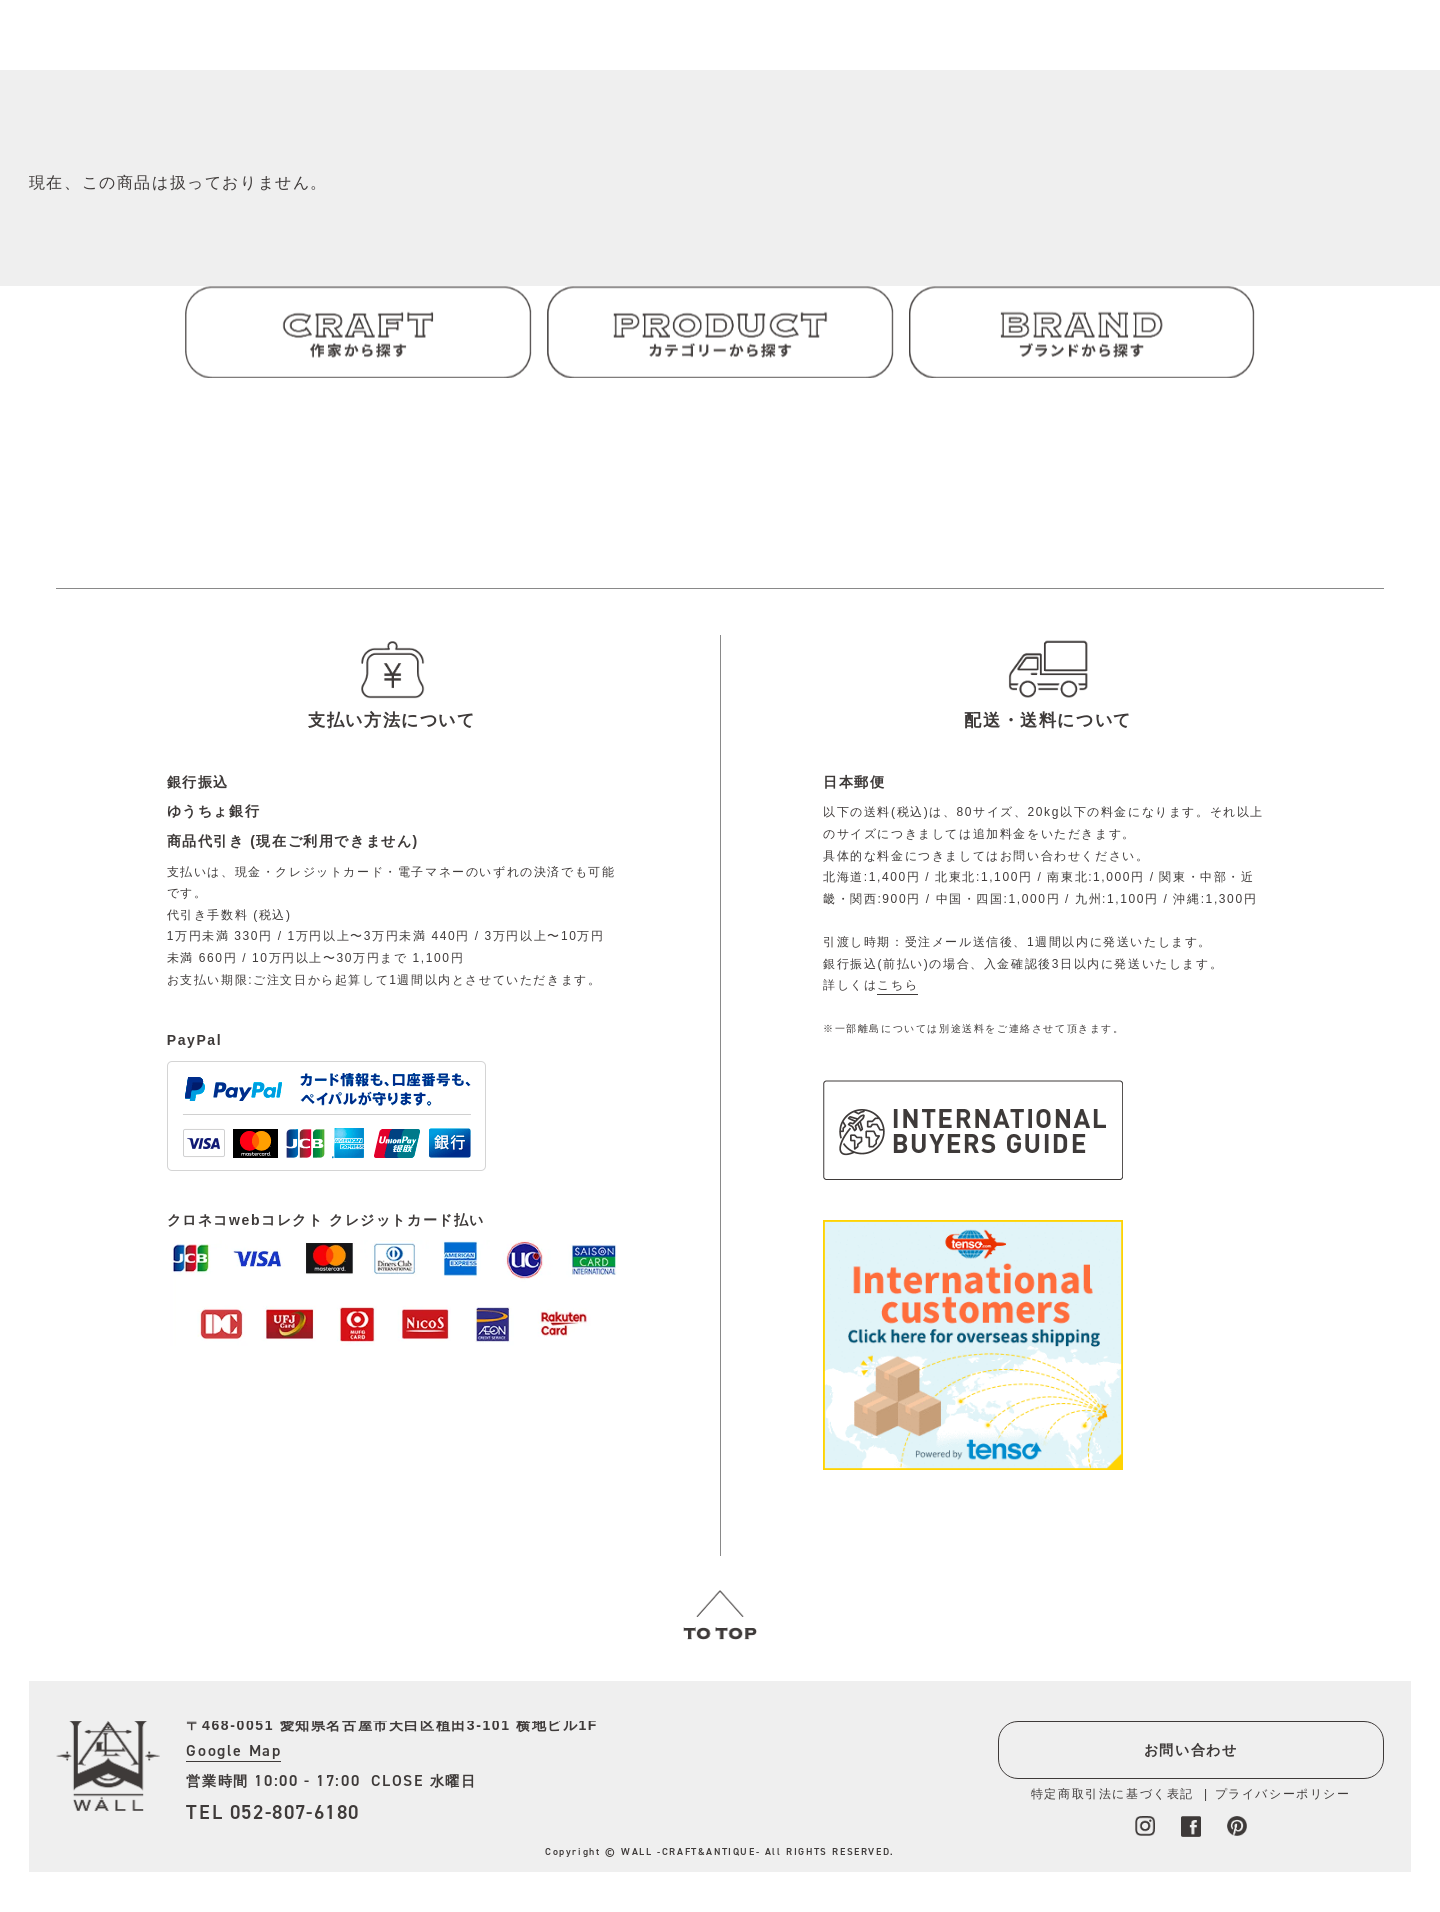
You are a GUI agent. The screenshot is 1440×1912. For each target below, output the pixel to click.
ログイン (841, 50)
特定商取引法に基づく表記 (1107, 1794)
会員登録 (917, 50)
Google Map (233, 1750)
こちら (897, 985)
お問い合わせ (1186, 1750)
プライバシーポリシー (1278, 1794)
